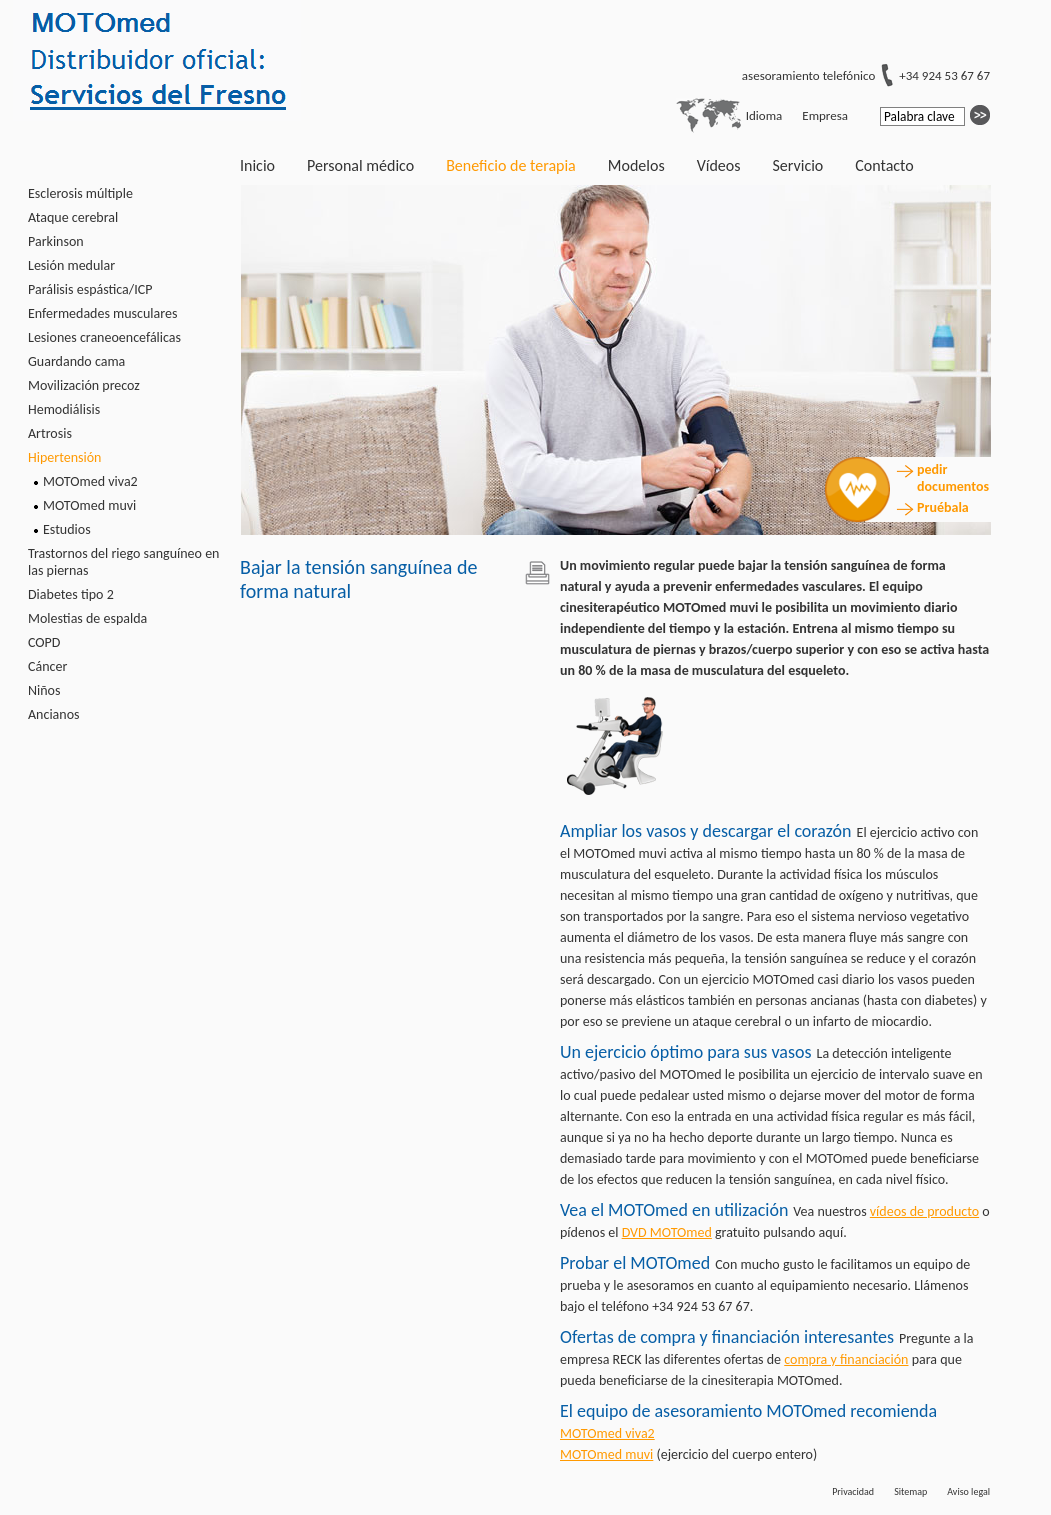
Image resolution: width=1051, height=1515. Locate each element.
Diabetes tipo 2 (71, 594)
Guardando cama (76, 361)
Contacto (884, 165)
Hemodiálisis (64, 409)
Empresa (825, 115)
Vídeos (719, 165)
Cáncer (47, 666)
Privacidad (853, 1491)
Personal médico (360, 165)
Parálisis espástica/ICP (90, 289)
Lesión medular (71, 265)
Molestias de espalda (87, 618)
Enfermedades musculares (102, 313)
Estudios (67, 529)
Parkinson (56, 241)
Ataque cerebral (73, 217)
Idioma (764, 115)
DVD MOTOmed (667, 1232)
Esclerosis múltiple (80, 193)
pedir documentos (952, 478)
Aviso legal (968, 1491)
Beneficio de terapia (511, 165)
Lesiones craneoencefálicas (104, 337)
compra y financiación (846, 1359)
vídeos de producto (924, 1211)
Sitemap (910, 1491)
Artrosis (50, 433)
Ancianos (54, 714)
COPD (44, 642)
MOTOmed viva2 (90, 481)
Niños (44, 690)
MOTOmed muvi (89, 505)
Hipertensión (64, 457)
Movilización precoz (84, 385)
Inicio (257, 165)
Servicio (797, 165)
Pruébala (943, 507)
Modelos (636, 165)
